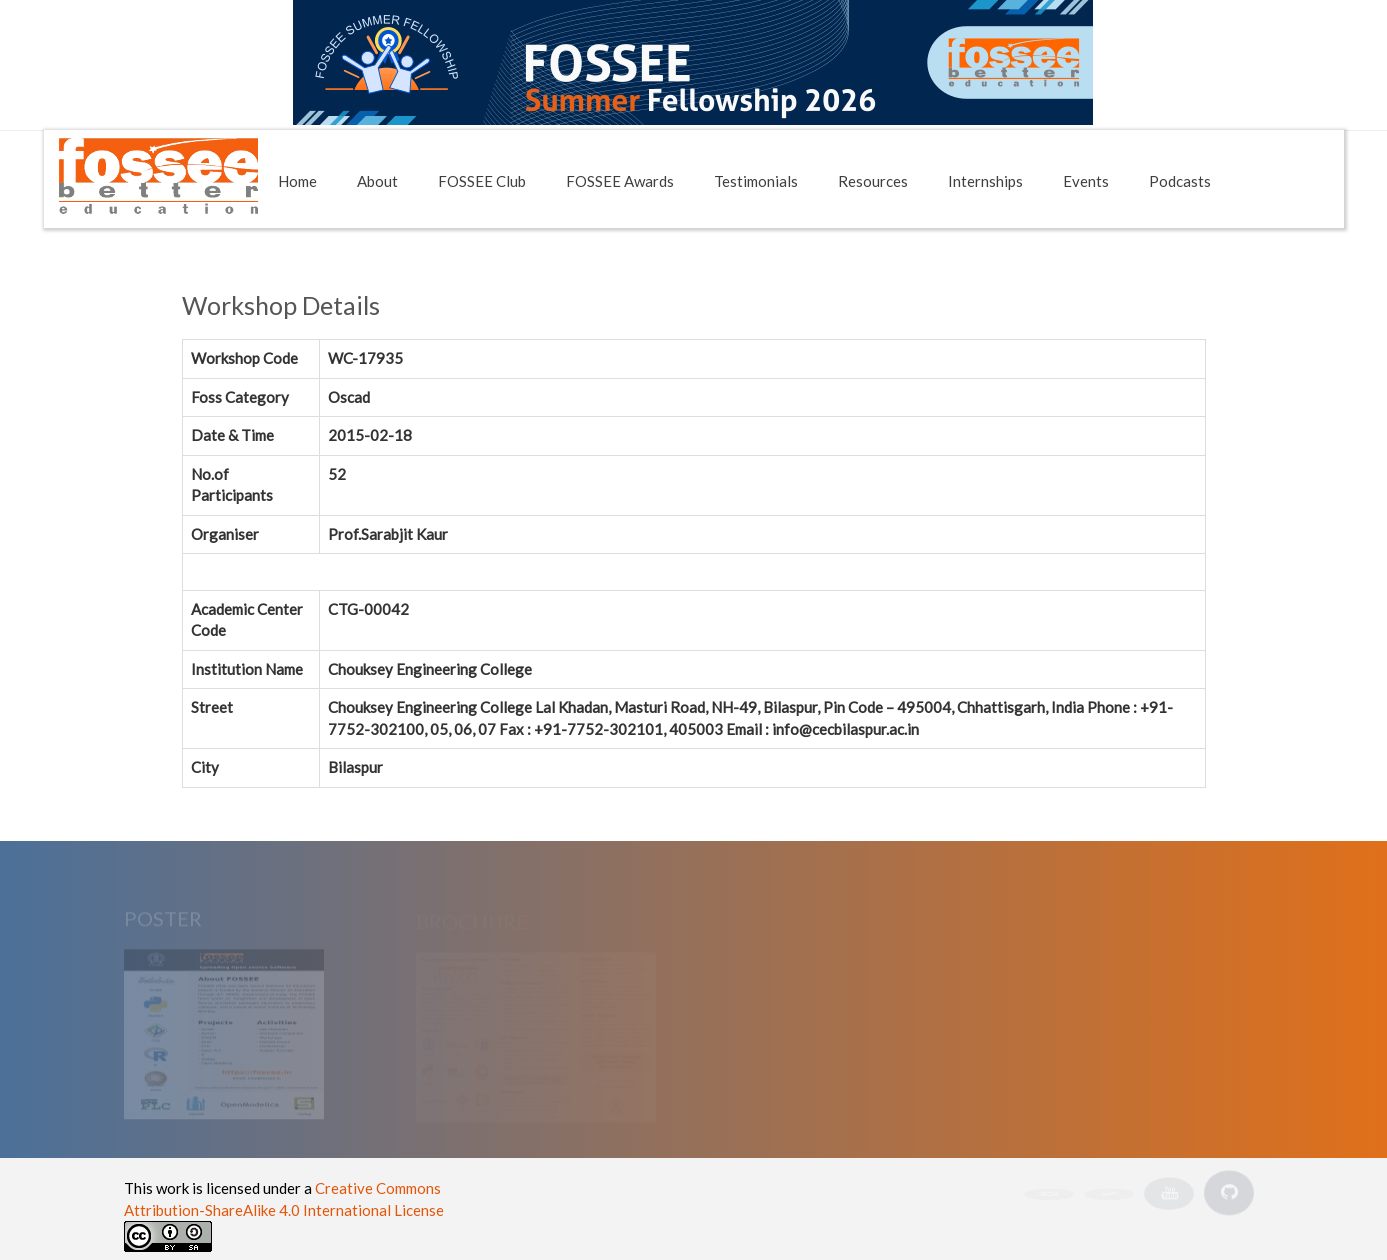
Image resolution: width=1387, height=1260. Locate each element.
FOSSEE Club (482, 181)
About (377, 181)
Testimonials (756, 181)
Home (297, 181)
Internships (985, 181)
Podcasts (1180, 181)
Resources (873, 181)
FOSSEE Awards (620, 181)
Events (1086, 181)
